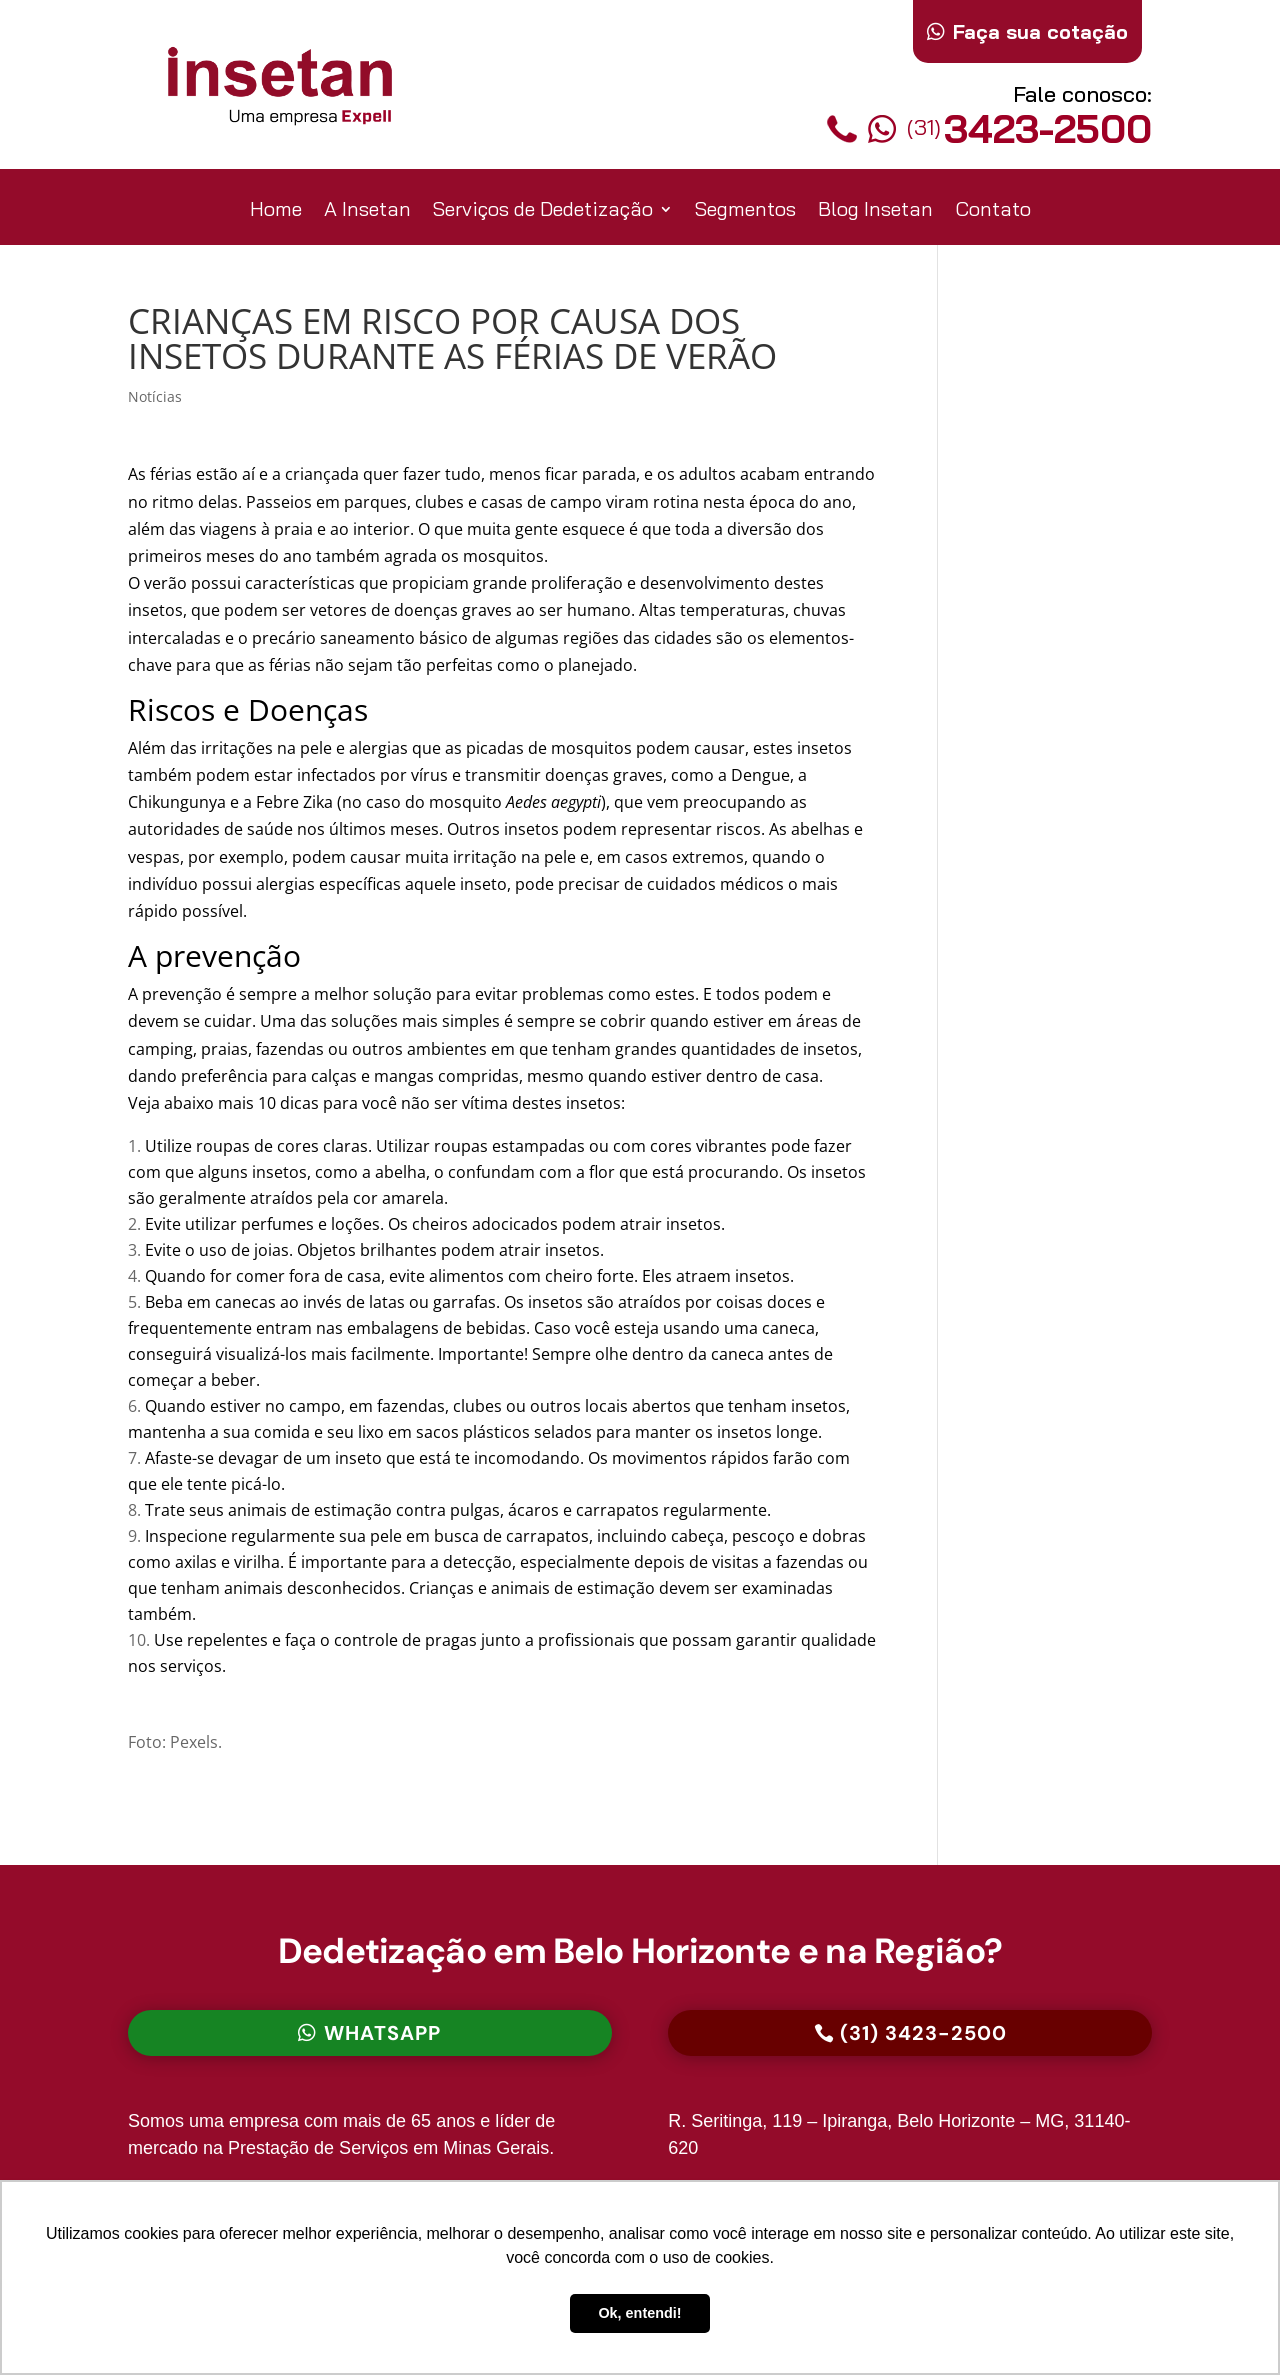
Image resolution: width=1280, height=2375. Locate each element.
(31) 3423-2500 (923, 2033)
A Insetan (367, 211)
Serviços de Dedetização (543, 211)
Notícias (155, 396)
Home (276, 211)
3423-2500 (1010, 128)
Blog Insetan (875, 211)
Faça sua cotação (1040, 31)
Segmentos (745, 211)
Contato (993, 211)
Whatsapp (382, 2033)
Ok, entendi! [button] (639, 2313)
